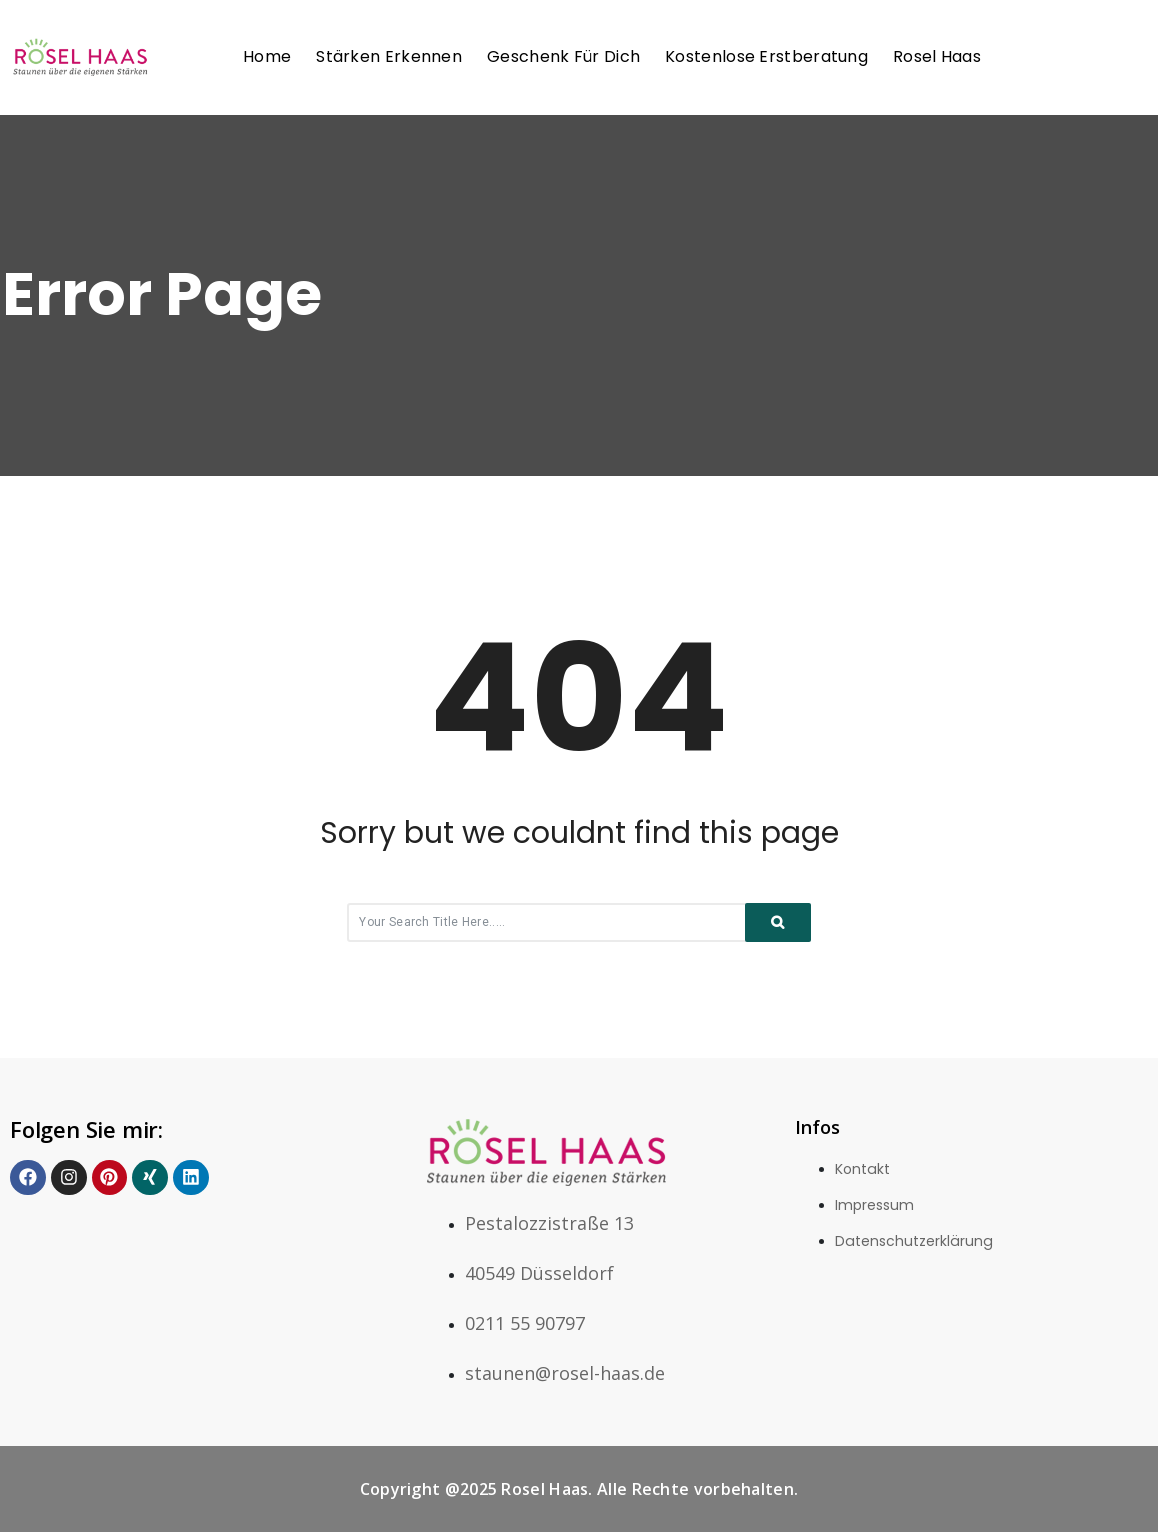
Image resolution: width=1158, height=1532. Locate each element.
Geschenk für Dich (563, 56)
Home (267, 56)
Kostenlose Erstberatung (766, 56)
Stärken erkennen (389, 56)
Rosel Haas (937, 56)
